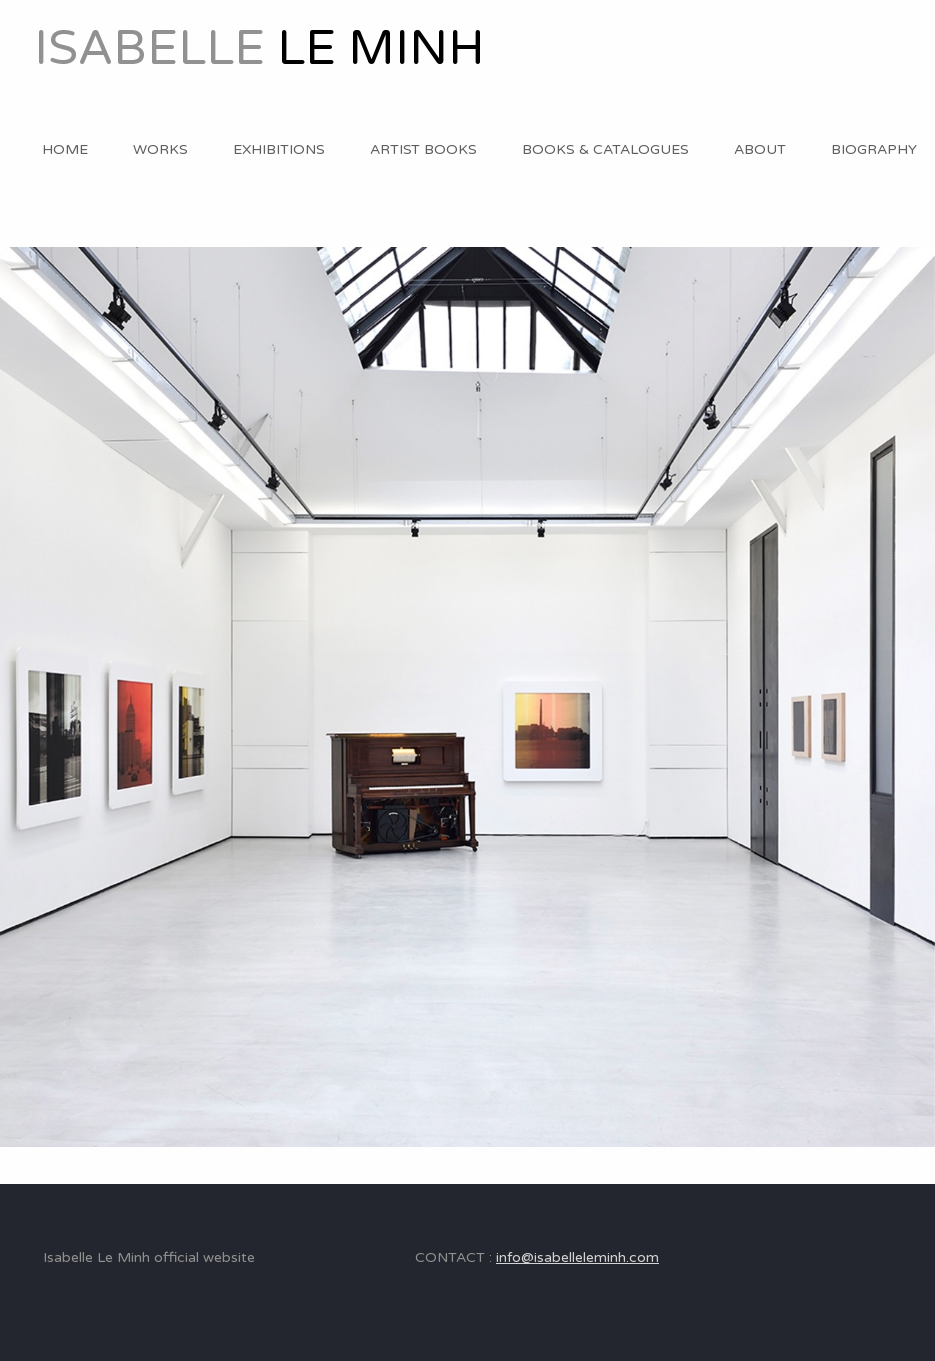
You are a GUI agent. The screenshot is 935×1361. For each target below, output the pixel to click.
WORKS (160, 149)
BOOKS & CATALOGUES (605, 149)
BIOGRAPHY (874, 149)
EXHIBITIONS (279, 149)
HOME (65, 149)
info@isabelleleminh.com (577, 1257)
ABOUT (760, 149)
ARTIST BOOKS (423, 149)
